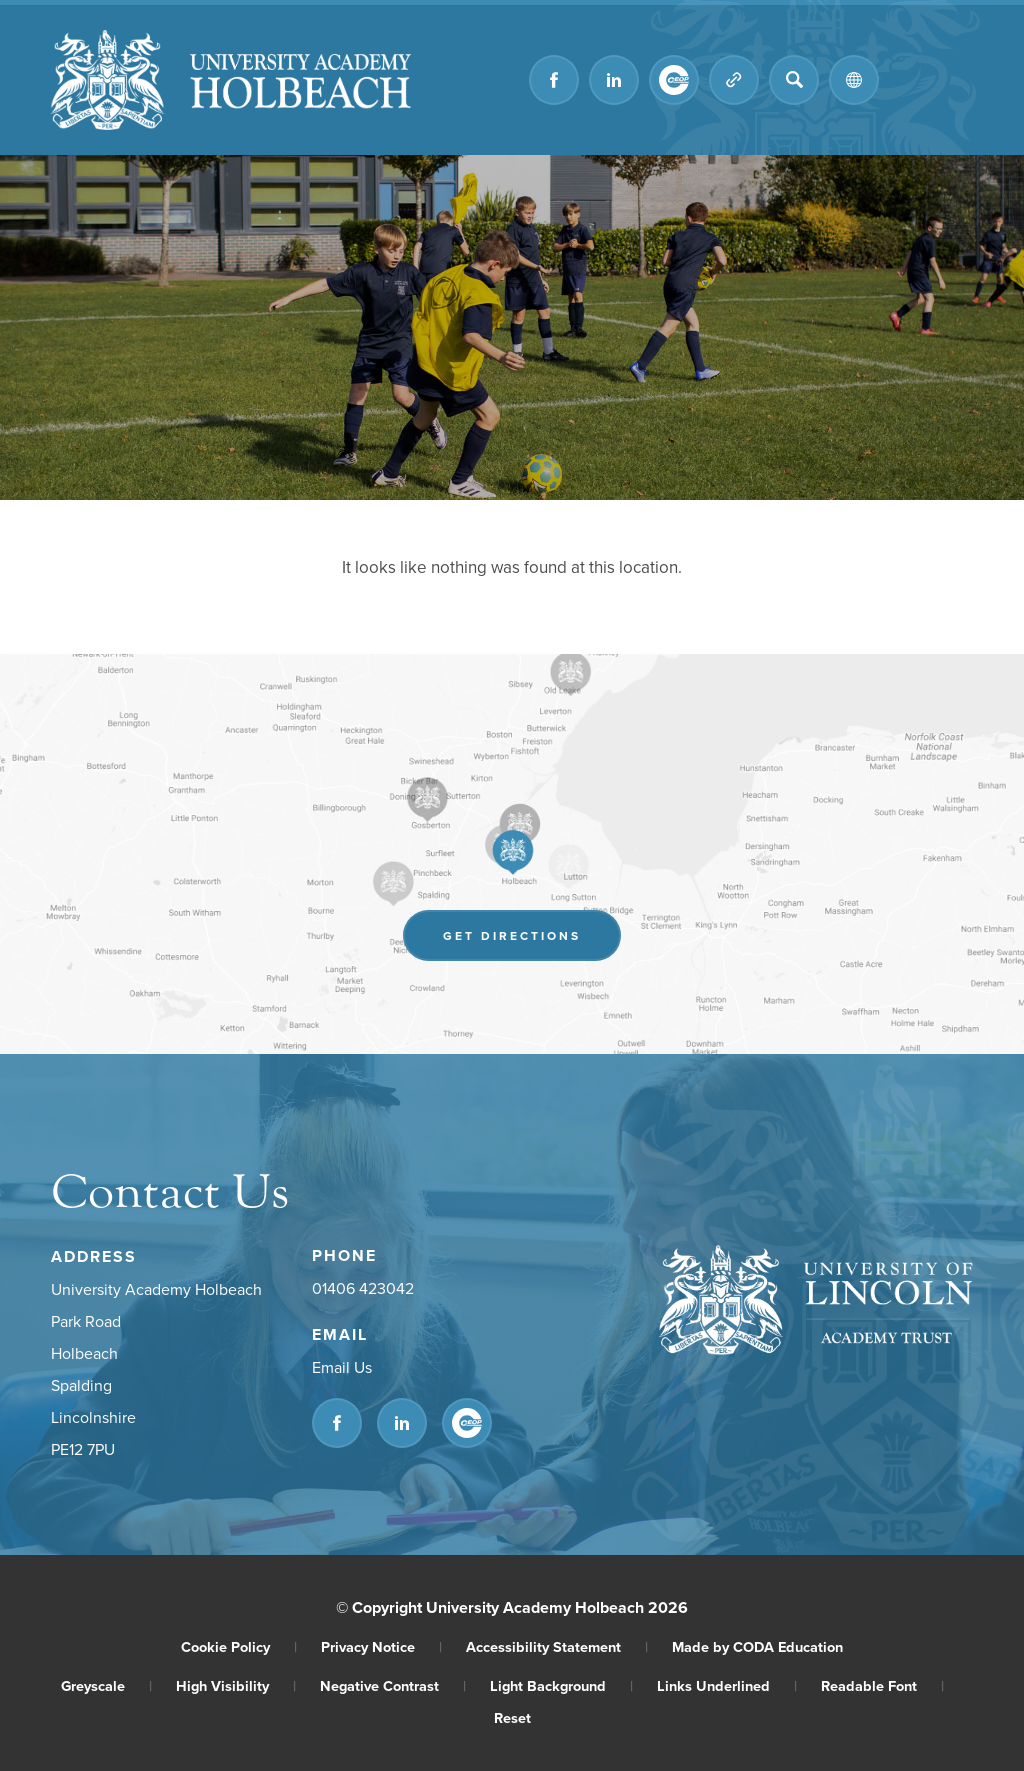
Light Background (561, 1685)
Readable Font (882, 1685)
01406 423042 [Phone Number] (363, 1288)
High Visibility (236, 1685)
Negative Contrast (393, 1685)
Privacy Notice (381, 1646)
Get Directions (512, 935)
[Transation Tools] (854, 80)
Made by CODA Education (757, 1646)
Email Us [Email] (342, 1367)
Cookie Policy (239, 1646)
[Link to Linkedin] (614, 80)
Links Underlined (727, 1685)
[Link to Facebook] (554, 80)
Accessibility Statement (557, 1646)
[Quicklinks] (734, 80)
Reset (512, 1717)
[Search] (794, 80)
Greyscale (106, 1685)
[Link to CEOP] (674, 80)
